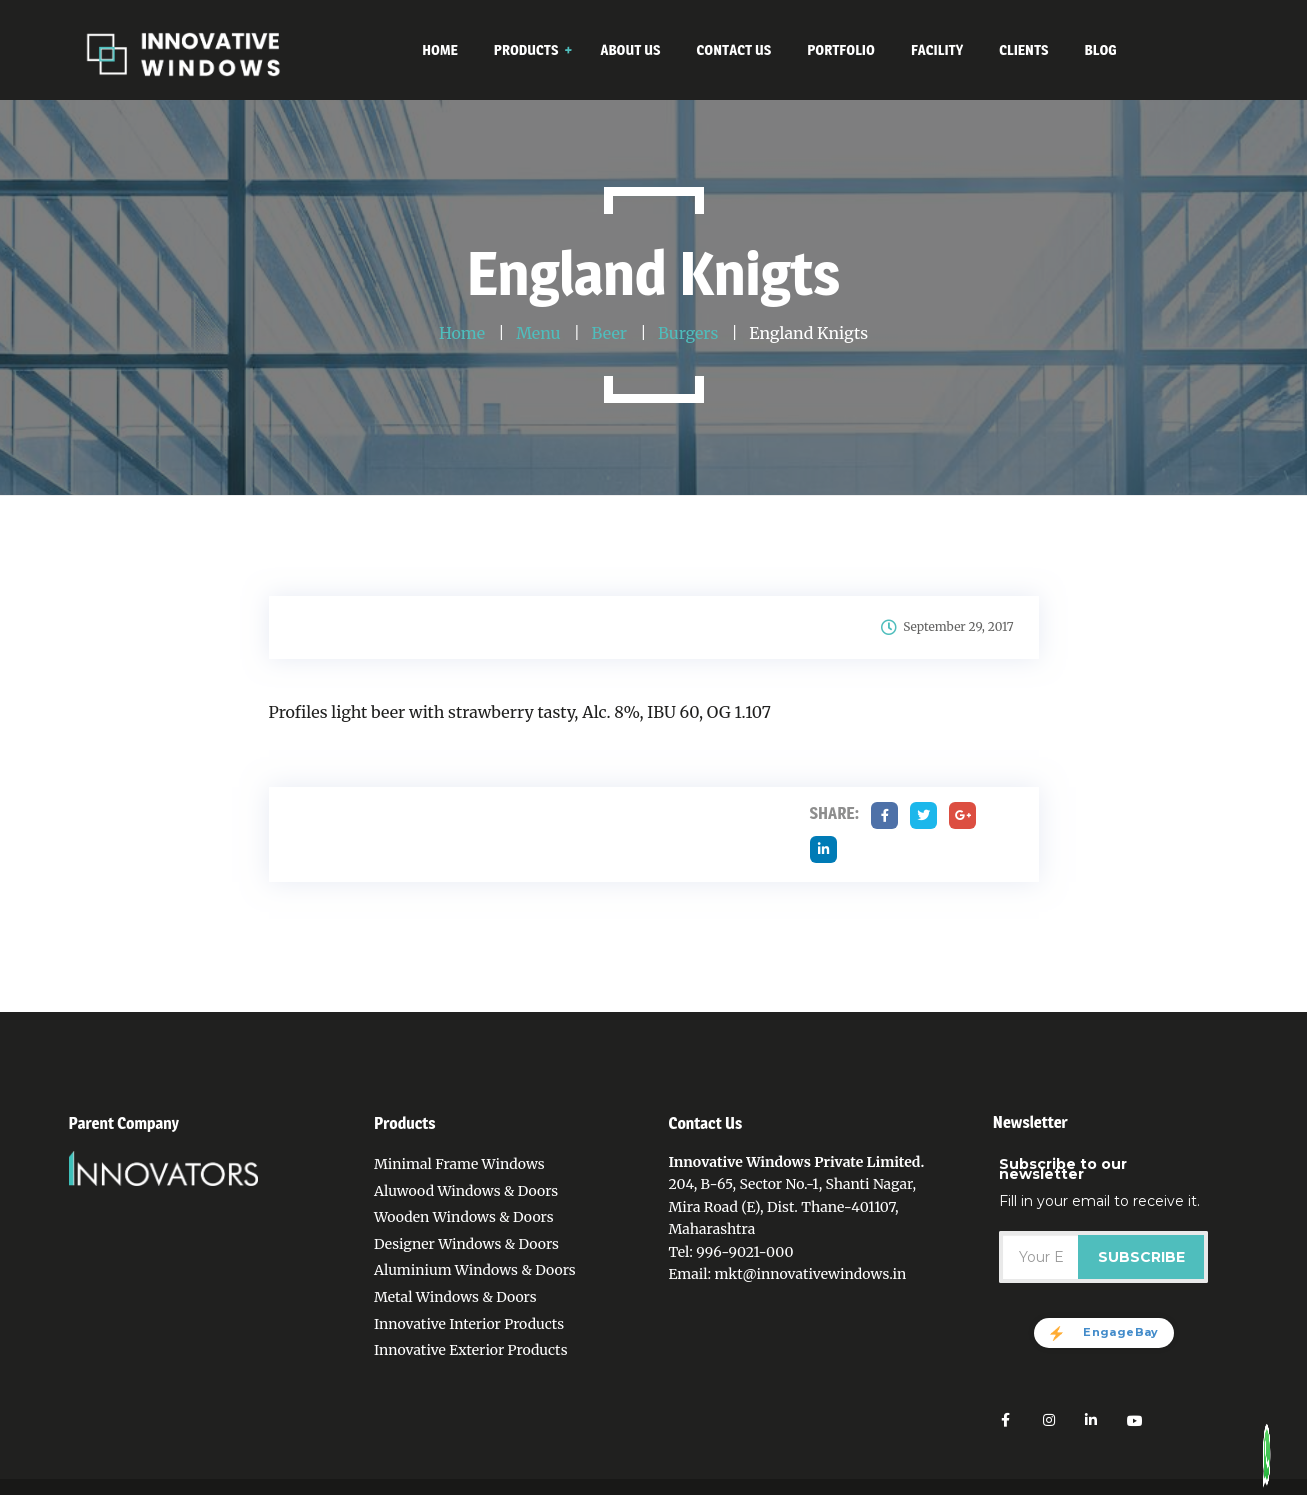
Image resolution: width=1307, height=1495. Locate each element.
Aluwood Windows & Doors (466, 1191)
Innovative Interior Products (469, 1324)
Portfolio (835, 1485)
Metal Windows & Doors (455, 1297)
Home (528, 1485)
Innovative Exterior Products (471, 1350)
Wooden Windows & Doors (464, 1217)
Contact (767, 1485)
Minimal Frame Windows (459, 1164)
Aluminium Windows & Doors (475, 1270)
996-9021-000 (744, 1252)
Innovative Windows (218, 1485)
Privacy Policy (608, 1485)
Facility (901, 1485)
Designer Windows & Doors (466, 1244)
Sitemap (966, 1485)
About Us (698, 1485)
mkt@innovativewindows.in (810, 1274)
